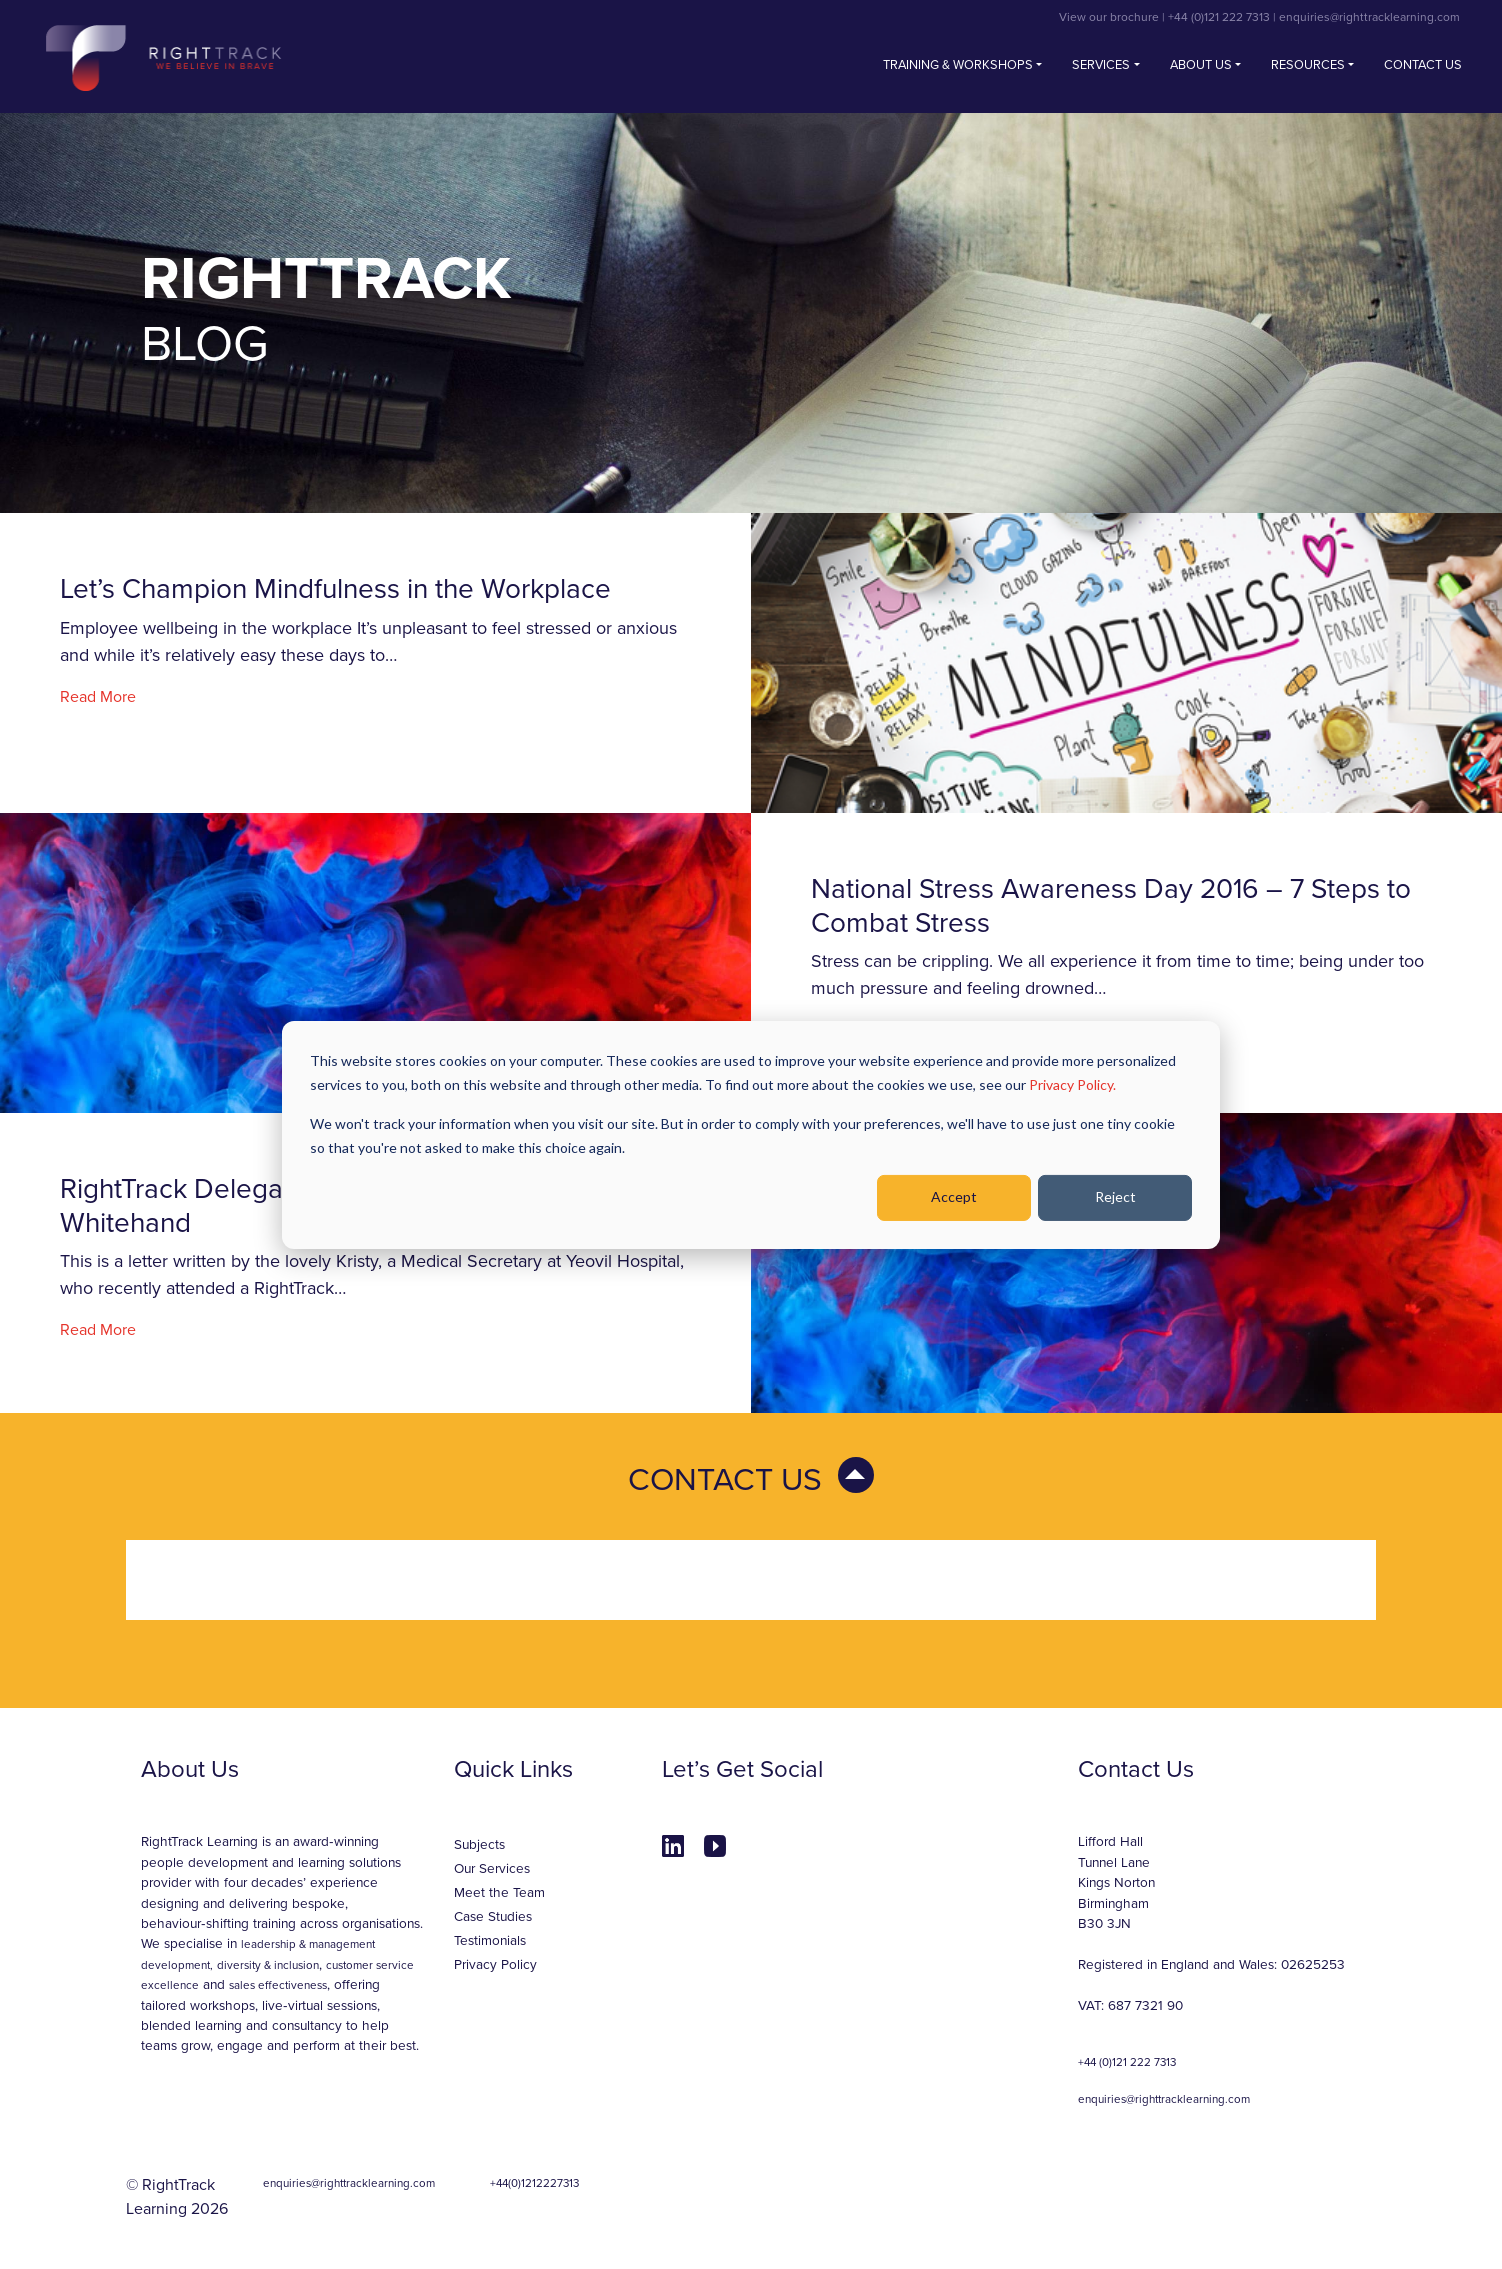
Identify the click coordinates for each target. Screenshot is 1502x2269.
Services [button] (1101, 65)
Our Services (492, 1869)
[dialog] (751, 1134)
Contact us (1423, 65)
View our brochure (1109, 17)
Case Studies (493, 1917)
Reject (1115, 1196)
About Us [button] (1201, 65)
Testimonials (490, 1941)
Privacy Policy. (1072, 1084)
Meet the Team (499, 1893)
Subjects (479, 1845)
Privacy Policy (495, 1965)
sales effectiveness (278, 1985)
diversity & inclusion (268, 1965)
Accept (954, 1196)
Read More (98, 697)
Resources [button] (1308, 65)
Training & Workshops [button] (958, 65)
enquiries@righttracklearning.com (1369, 17)
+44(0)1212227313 (534, 2183)
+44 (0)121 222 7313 (1219, 17)
